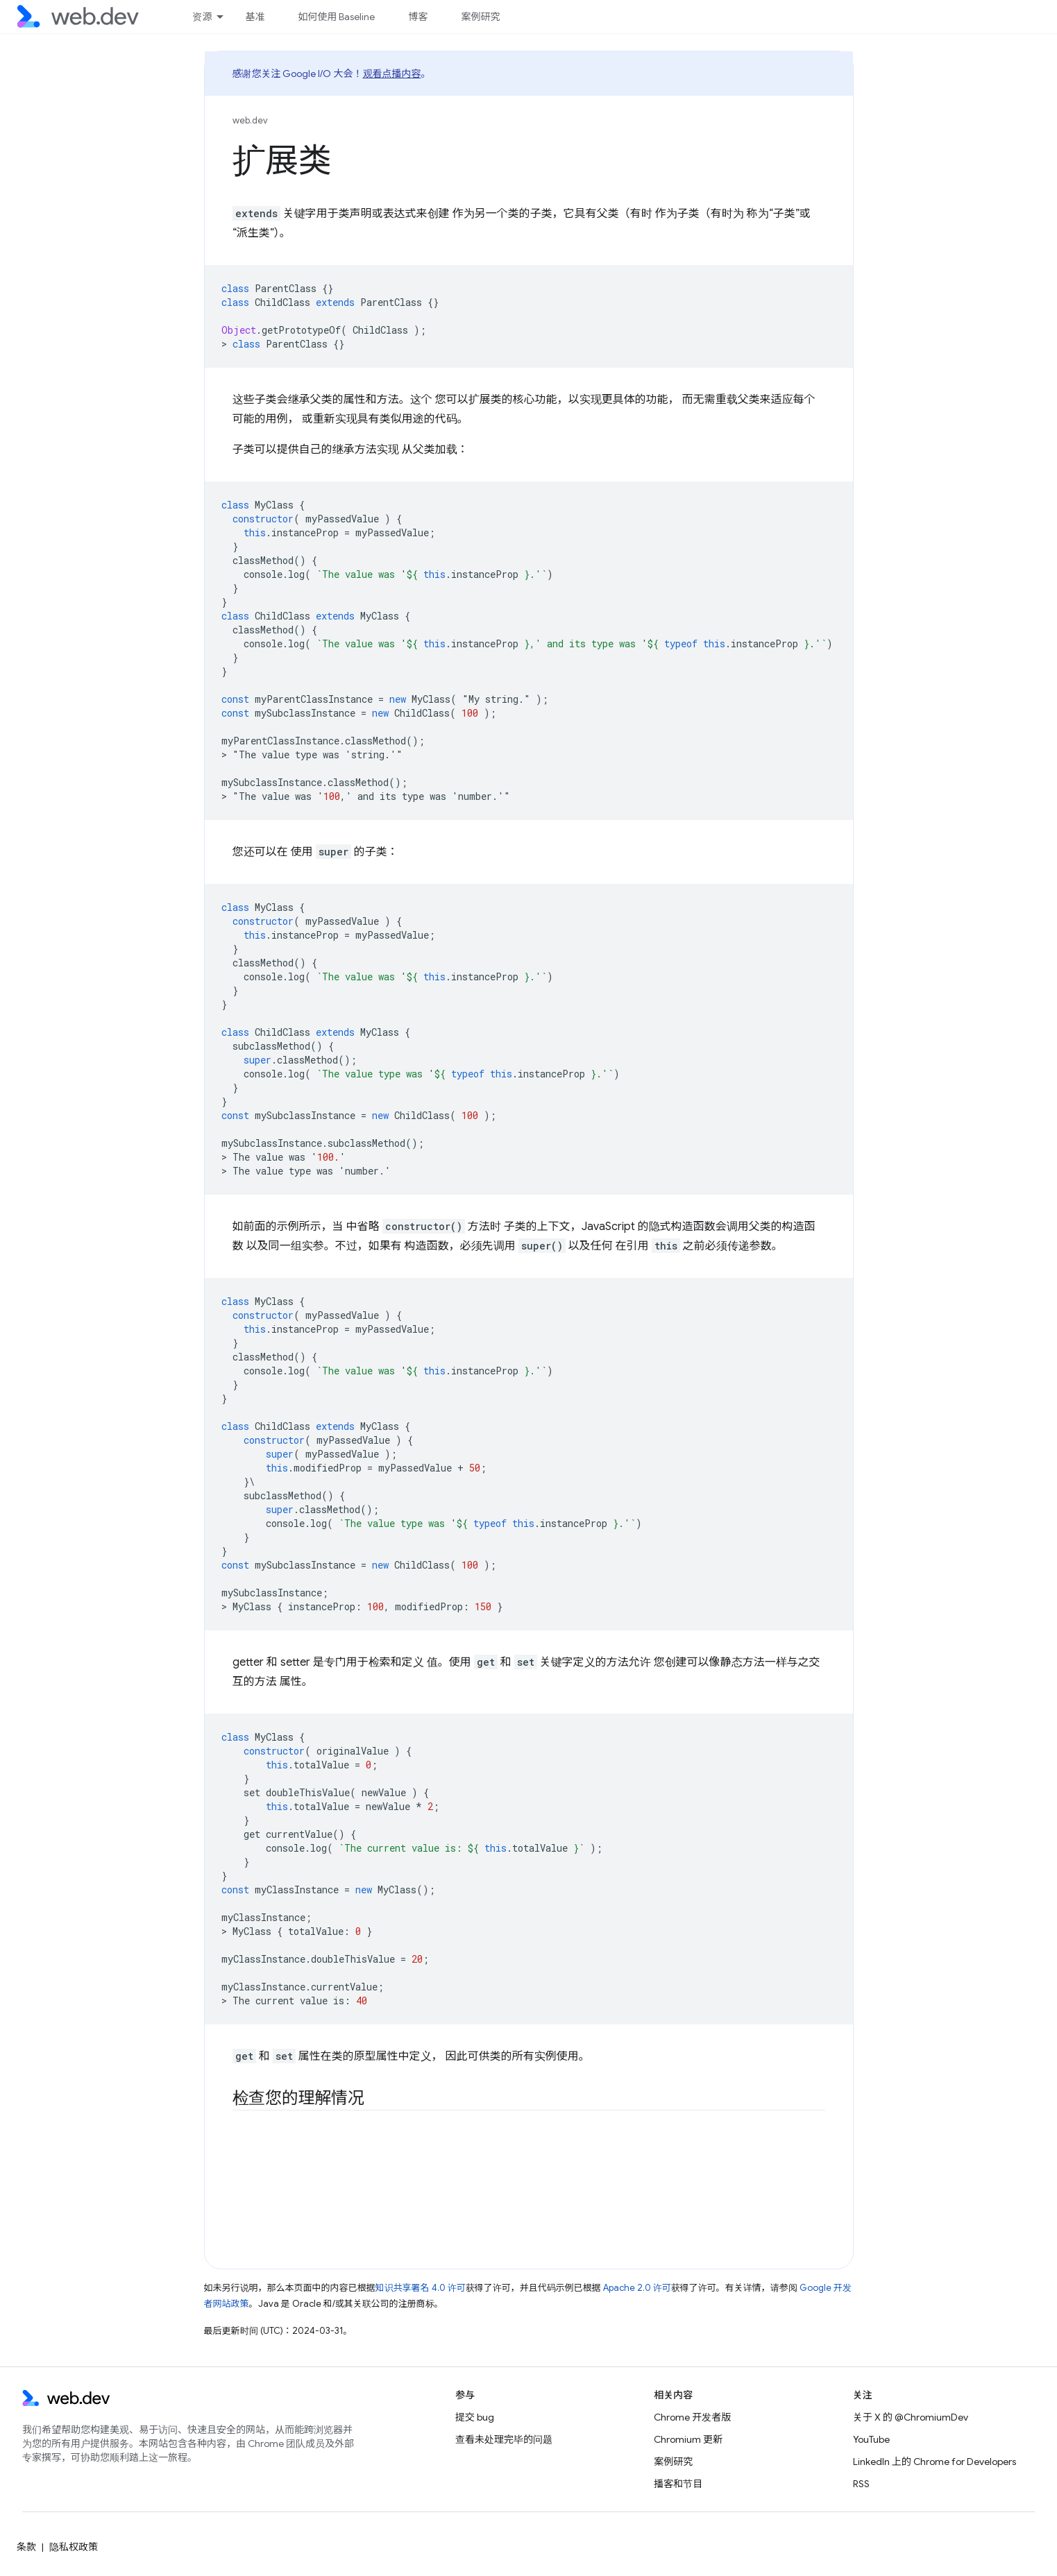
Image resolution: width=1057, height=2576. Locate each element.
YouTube (871, 2439)
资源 (202, 16)
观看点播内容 (392, 73)
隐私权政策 (73, 2546)
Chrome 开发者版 (692, 2417)
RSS (861, 2483)
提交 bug (474, 2417)
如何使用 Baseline (336, 16)
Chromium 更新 (688, 2439)
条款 (26, 2546)
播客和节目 (678, 2483)
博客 (418, 16)
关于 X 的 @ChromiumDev (910, 2417)
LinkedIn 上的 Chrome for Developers (934, 2461)
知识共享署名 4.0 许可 (420, 2288)
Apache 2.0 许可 (637, 2288)
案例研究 (480, 16)
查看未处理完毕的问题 (503, 2439)
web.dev (250, 120)
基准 (254, 16)
